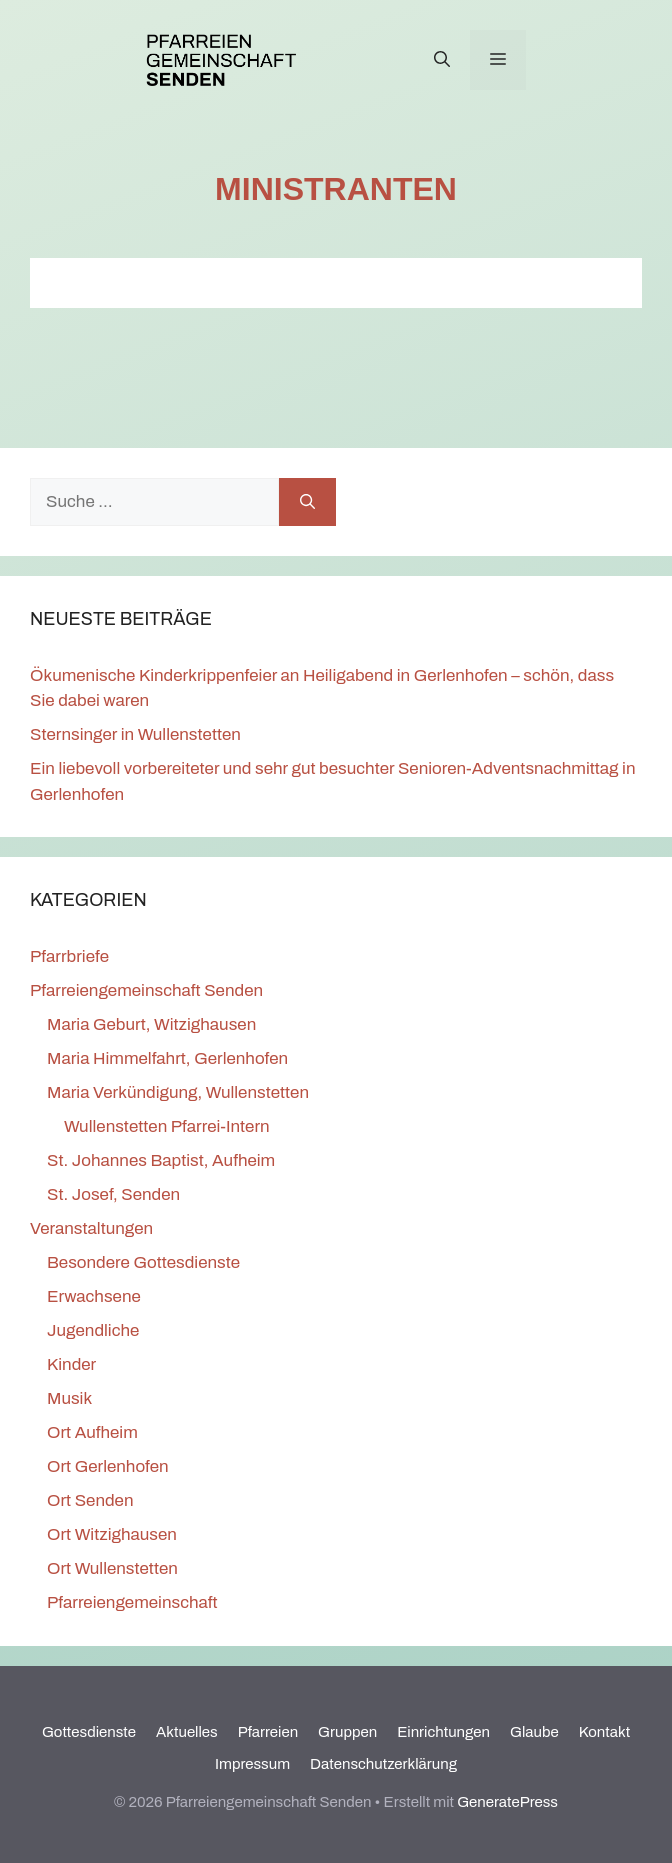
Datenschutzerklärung (383, 1764)
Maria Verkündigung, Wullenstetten (178, 1092)
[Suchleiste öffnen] (442, 60)
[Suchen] (307, 502)
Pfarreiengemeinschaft (132, 1602)
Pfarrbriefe (69, 956)
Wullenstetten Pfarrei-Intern (167, 1126)
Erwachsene (94, 1296)
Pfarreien (268, 1732)
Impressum (252, 1764)
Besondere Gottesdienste (143, 1262)
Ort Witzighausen (112, 1534)
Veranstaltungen (91, 1228)
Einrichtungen (443, 1732)
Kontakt (604, 1732)
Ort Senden (90, 1500)
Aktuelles (187, 1732)
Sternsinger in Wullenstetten (135, 734)
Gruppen (347, 1732)
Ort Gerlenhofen (108, 1466)
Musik (69, 1398)
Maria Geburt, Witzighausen (151, 1024)
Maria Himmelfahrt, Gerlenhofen (167, 1058)
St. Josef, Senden (113, 1194)
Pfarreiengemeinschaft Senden (146, 990)
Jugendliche (93, 1330)
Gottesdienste (89, 1732)
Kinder (71, 1364)
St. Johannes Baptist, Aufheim (161, 1160)
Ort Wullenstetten (112, 1568)
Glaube (534, 1732)
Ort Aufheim (92, 1432)
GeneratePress (507, 1802)
